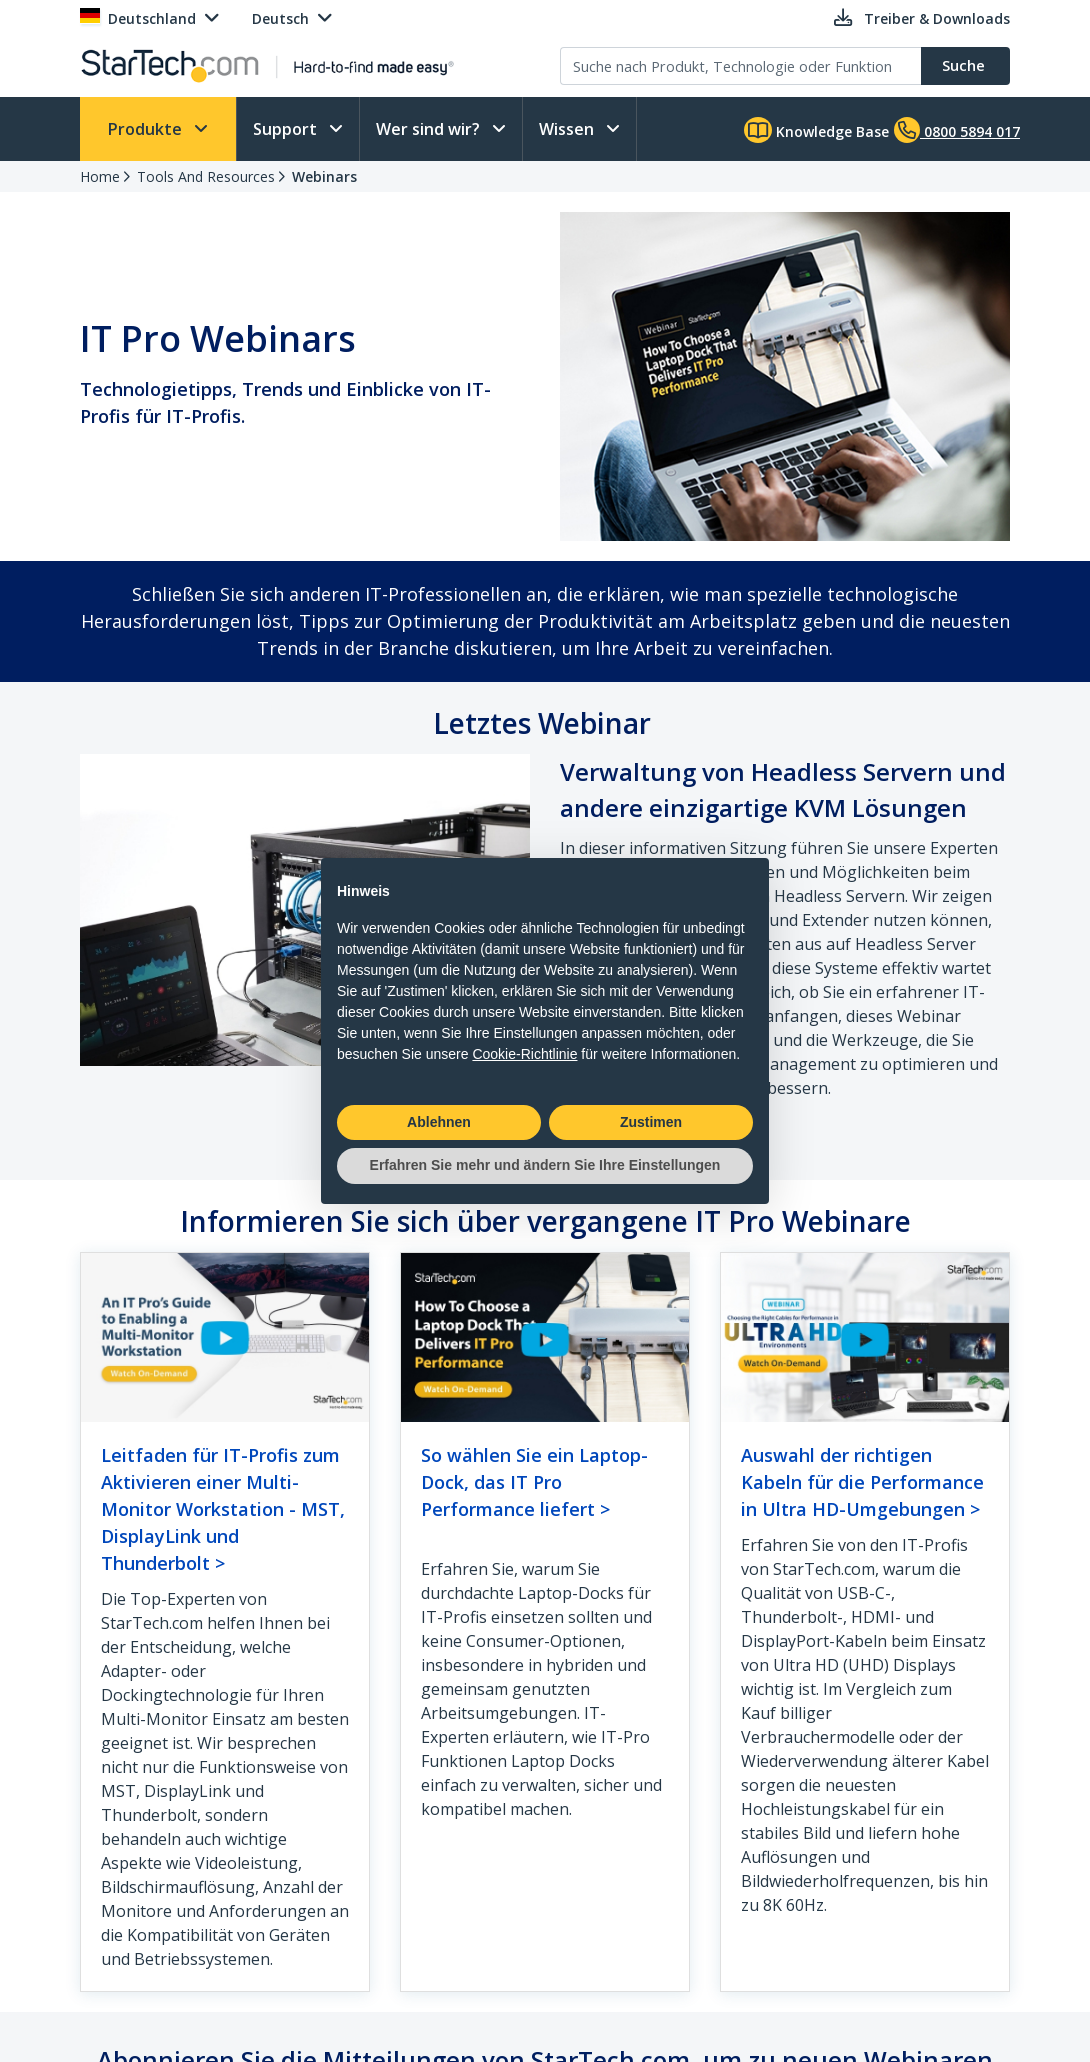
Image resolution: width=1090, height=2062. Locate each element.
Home (100, 176)
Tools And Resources (206, 176)
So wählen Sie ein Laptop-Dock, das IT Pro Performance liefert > (534, 1482)
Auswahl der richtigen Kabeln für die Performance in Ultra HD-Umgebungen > (862, 1482)
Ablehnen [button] (439, 1122)
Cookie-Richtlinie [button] (524, 1054)
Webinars (324, 176)
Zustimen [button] (651, 1122)
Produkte (147, 129)
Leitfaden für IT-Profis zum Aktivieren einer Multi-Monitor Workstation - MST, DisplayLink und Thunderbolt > (223, 1509)
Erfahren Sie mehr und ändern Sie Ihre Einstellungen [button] (545, 1165)
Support (287, 129)
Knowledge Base (816, 130)
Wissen (568, 129)
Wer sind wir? (430, 129)
